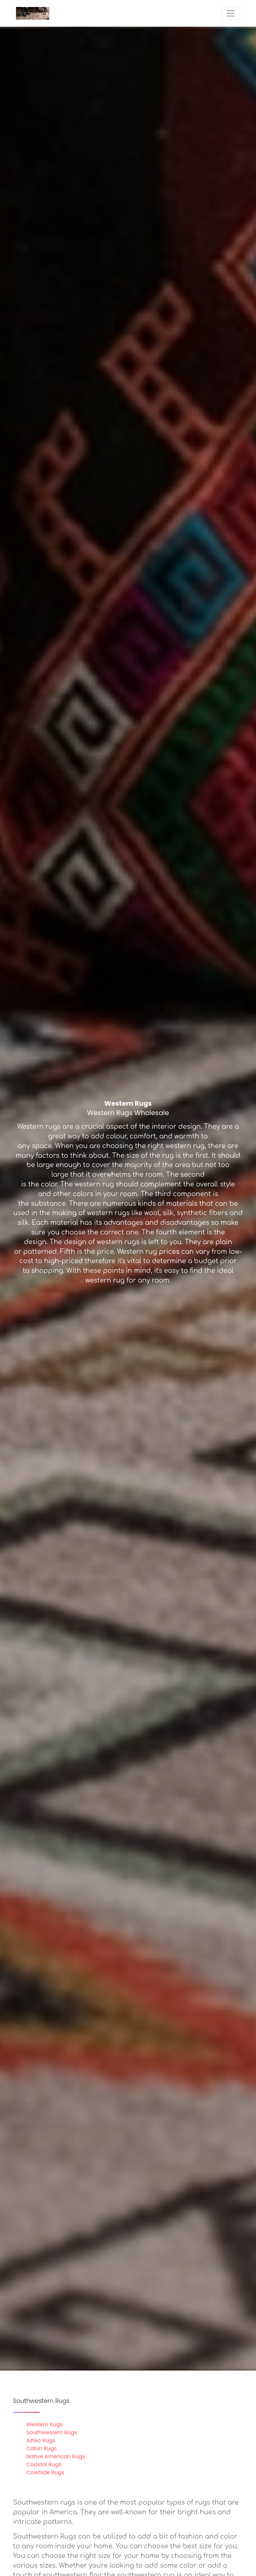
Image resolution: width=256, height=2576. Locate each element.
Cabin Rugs (41, 2448)
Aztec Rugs (40, 2440)
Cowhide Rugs (45, 2472)
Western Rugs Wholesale (128, 1112)
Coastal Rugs (44, 2464)
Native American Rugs (55, 2456)
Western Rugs (44, 2424)
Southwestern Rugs (51, 2432)
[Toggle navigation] (230, 13)
